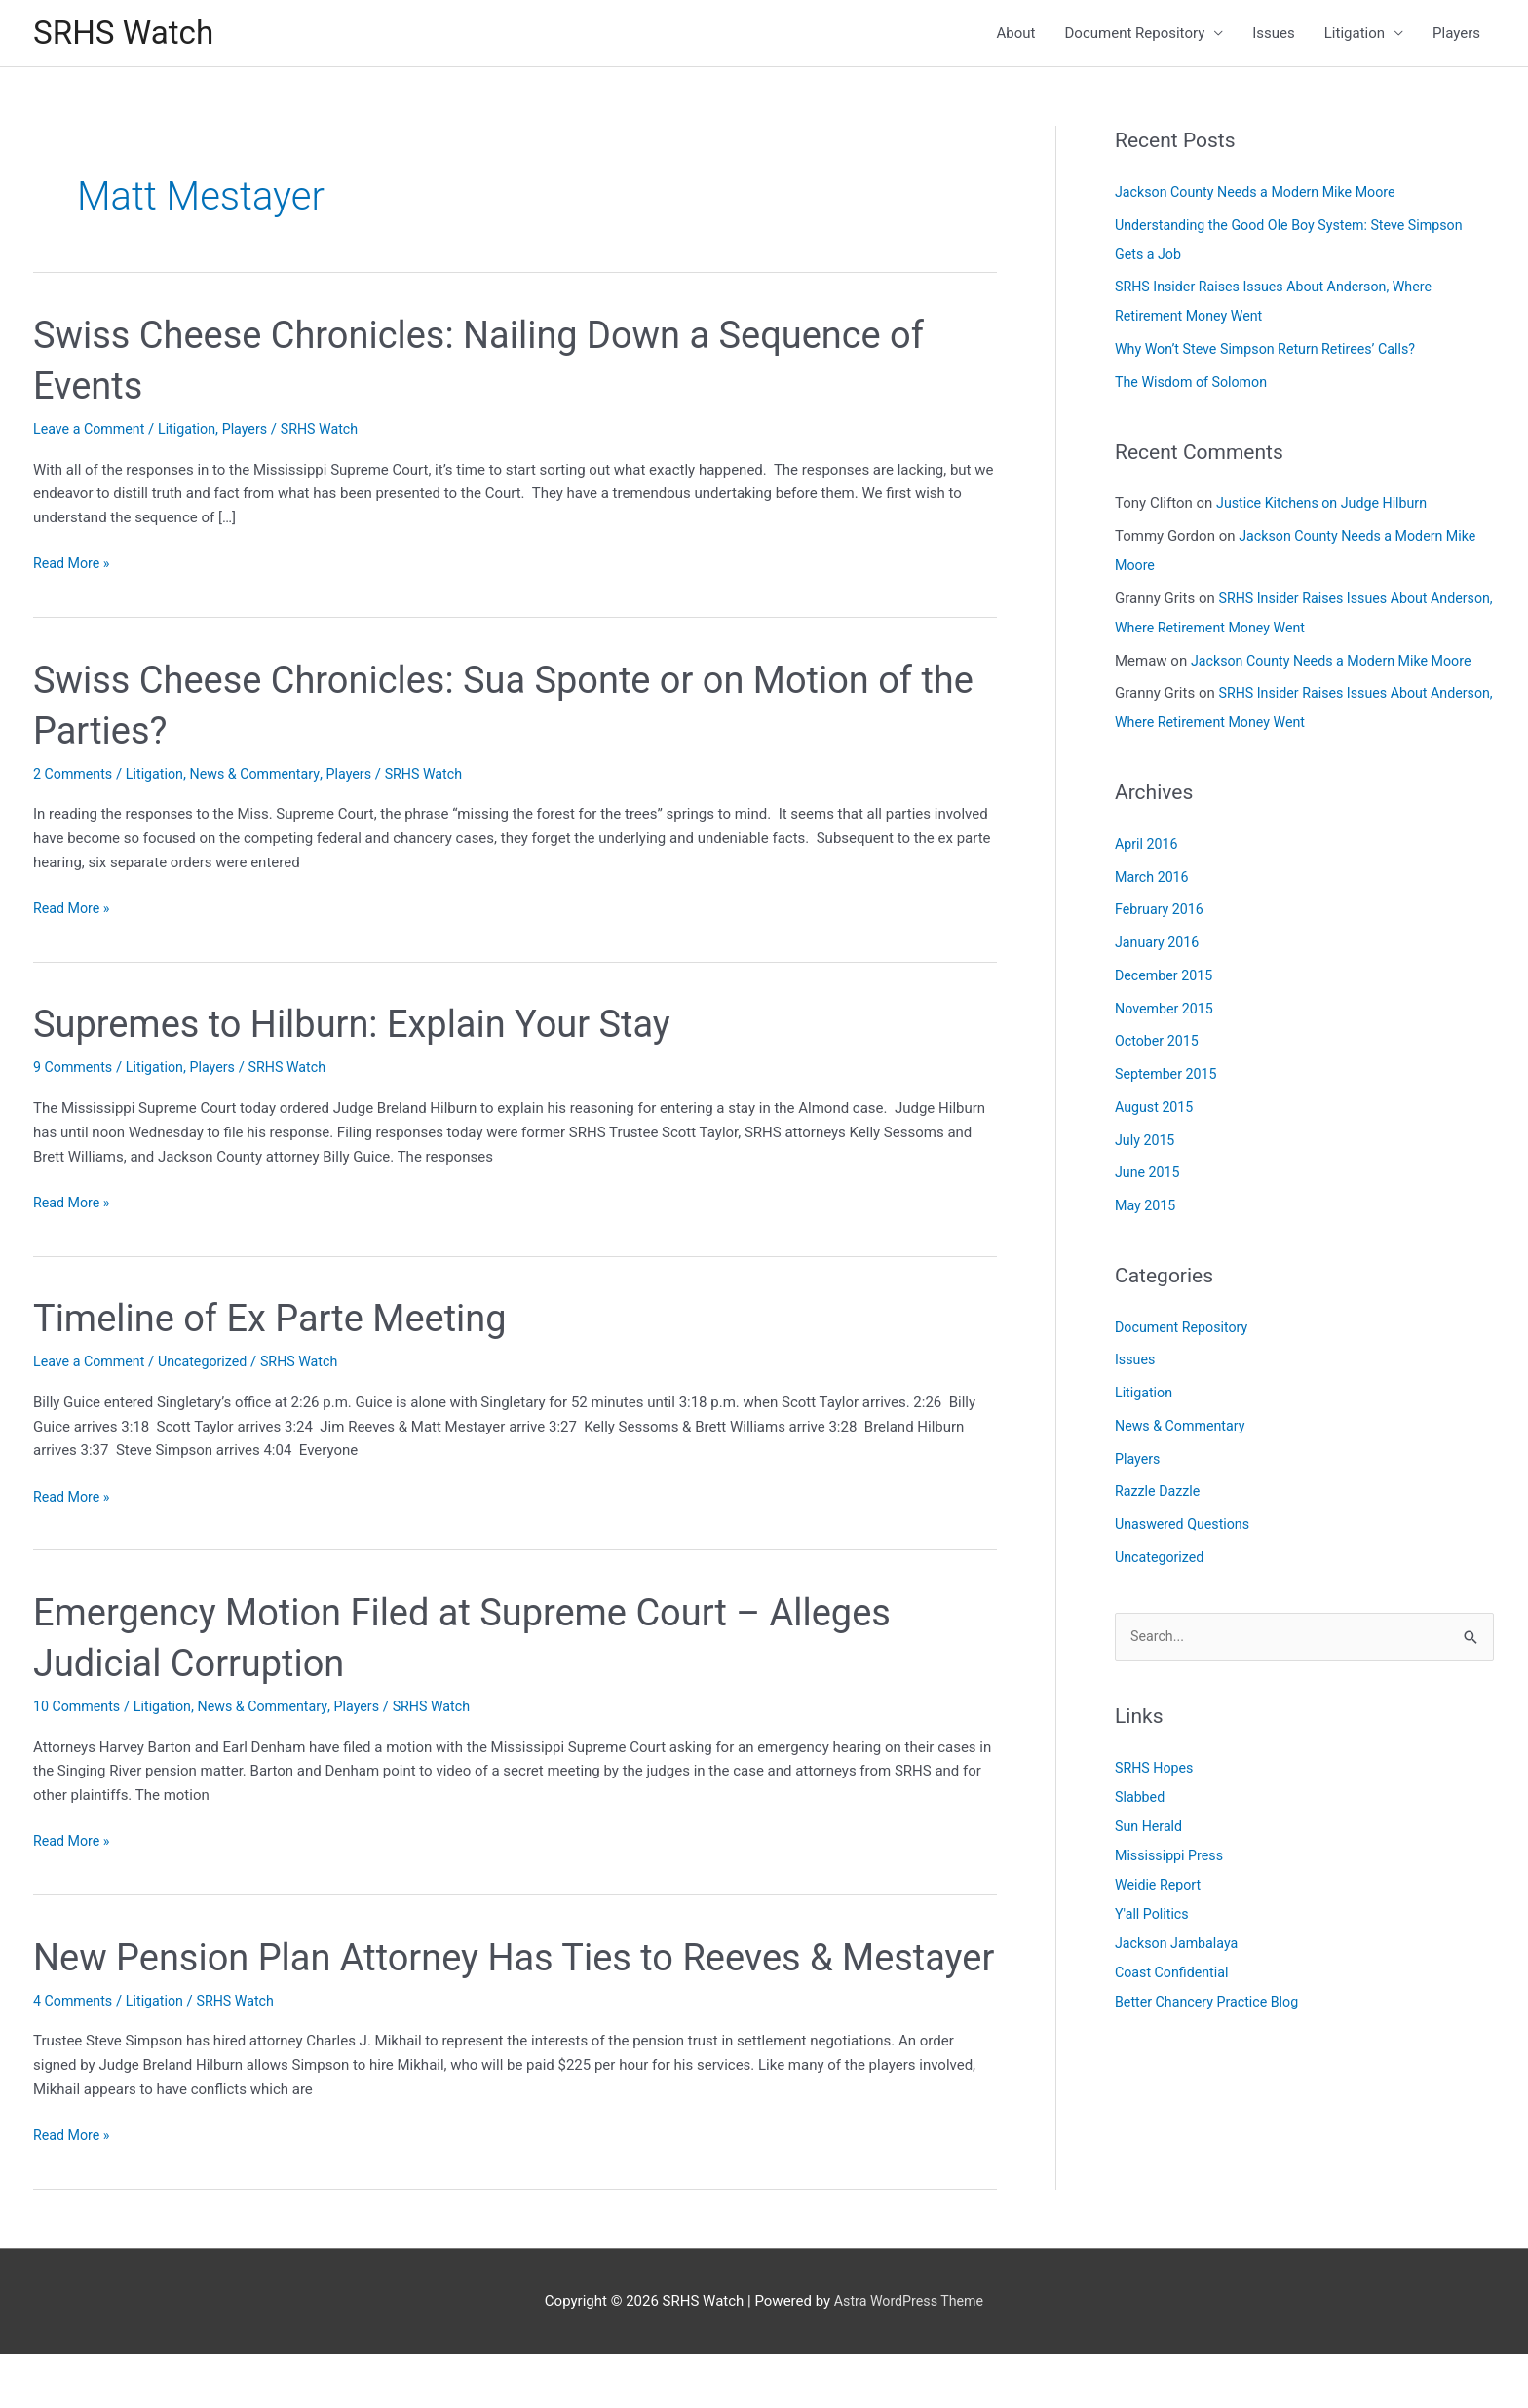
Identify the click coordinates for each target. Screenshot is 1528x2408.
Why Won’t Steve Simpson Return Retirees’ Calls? (1273, 353)
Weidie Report (1160, 1889)
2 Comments (75, 776)
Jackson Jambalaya (1179, 1948)
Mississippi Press (1172, 1860)
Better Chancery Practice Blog (1212, 2006)
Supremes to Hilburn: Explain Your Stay (369, 1028)
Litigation (1354, 35)
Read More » (73, 567)
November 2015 (1166, 1011)
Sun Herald (1150, 1831)
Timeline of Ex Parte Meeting (282, 1322)
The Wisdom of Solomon (1195, 386)
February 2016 (1161, 913)
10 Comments (79, 1710)
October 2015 (1159, 1044)
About (1016, 35)
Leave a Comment (92, 432)
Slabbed (1141, 1802)
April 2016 (1148, 848)
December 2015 (1166, 979)
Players (1456, 35)
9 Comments (75, 1071)
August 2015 (1156, 1111)
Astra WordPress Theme (909, 2354)
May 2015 (1147, 1209)
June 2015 (1149, 1176)
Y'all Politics (1154, 1919)
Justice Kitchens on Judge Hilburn (1327, 507)
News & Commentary (265, 776)
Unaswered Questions (1186, 1528)
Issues (1273, 35)
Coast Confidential (1175, 1977)
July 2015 (1146, 1143)
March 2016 (1154, 880)
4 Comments (75, 2054)
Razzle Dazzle (1159, 1495)
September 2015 (1168, 1078)
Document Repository (1135, 35)
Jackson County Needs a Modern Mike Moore (1262, 196)
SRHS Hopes (1156, 1772)
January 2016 (1159, 946)
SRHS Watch (128, 35)
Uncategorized (210, 1365)
